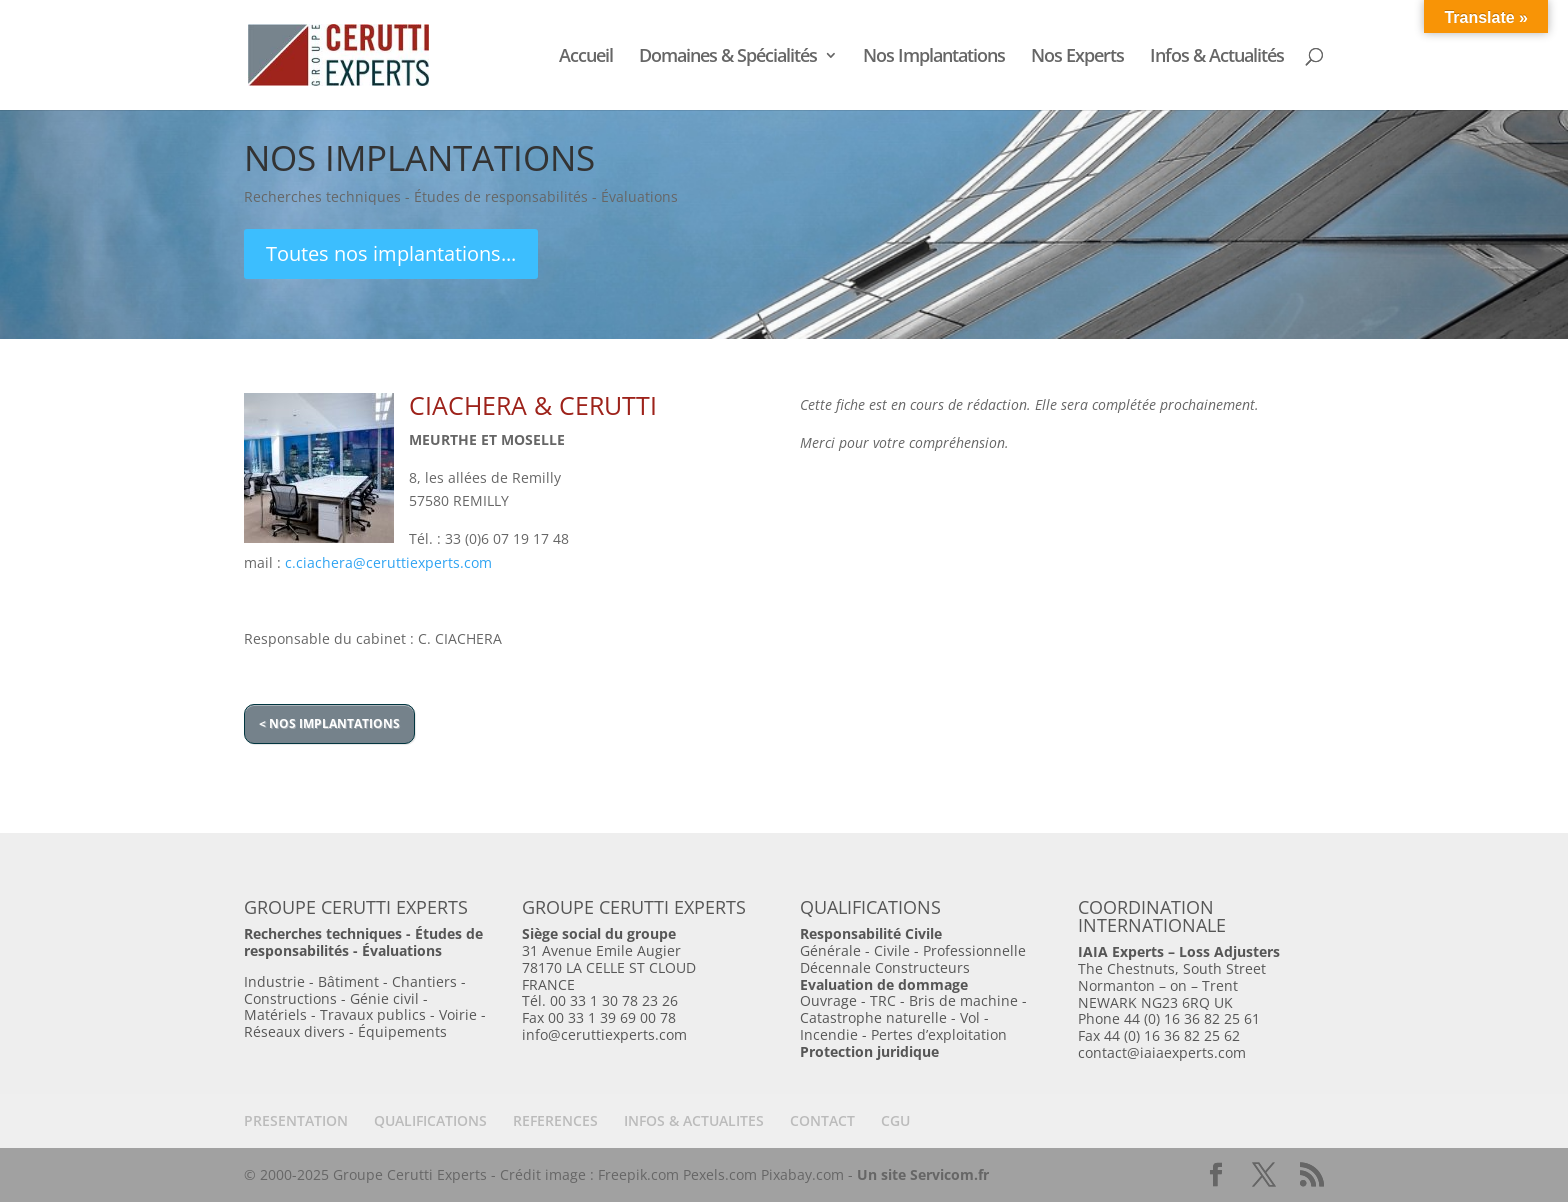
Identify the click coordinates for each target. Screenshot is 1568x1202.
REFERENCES (555, 1120)
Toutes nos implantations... (391, 253)
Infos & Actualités (1217, 57)
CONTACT (822, 1120)
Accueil (586, 57)
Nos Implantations (934, 57)
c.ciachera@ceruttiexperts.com (388, 562)
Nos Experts (1077, 57)
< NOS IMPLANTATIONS (329, 723)
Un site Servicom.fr (923, 1174)
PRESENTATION (296, 1120)
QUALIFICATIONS (430, 1120)
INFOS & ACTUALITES (694, 1120)
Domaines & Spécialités (728, 57)
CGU (895, 1120)
